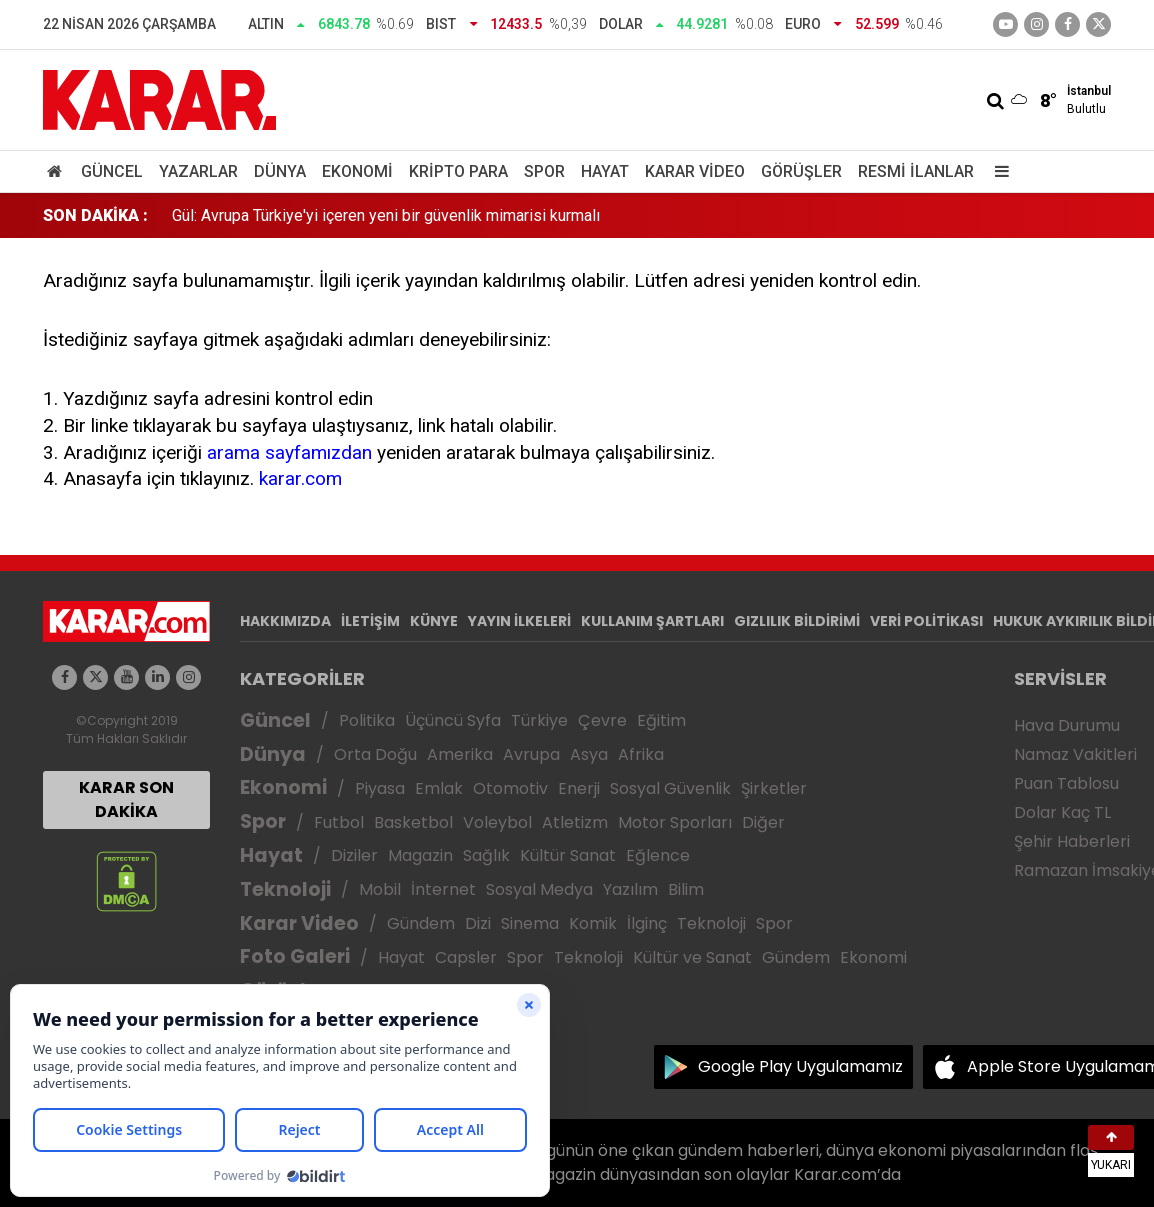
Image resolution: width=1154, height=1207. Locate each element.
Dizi (478, 923)
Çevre (602, 720)
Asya (589, 754)
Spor (544, 171)
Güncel (112, 171)
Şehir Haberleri (1072, 841)
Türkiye (539, 720)
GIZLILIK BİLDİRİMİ (797, 621)
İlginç (647, 923)
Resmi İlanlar (916, 171)
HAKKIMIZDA (285, 621)
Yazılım (630, 889)
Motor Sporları (675, 822)
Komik (593, 923)
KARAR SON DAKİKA (126, 799)
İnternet (443, 889)
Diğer (763, 822)
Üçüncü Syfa (453, 720)
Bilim (686, 889)
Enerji (579, 788)
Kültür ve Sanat (692, 957)
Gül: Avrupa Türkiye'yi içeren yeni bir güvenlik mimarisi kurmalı (386, 215)
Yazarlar (198, 171)
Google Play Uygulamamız (800, 1066)
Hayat (605, 171)
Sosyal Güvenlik (670, 788)
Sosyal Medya (539, 889)
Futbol (339, 822)
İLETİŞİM (370, 621)
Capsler (466, 957)
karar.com (300, 478)
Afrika (641, 754)
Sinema (530, 923)
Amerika (460, 754)
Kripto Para (458, 171)
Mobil (380, 889)
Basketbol (413, 822)
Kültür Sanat (568, 855)
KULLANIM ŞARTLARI (652, 621)
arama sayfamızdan (289, 452)
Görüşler (801, 171)
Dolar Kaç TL (1062, 812)
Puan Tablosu (1066, 783)
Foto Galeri (295, 956)
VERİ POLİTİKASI (926, 621)
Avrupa (531, 754)
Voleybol (497, 822)
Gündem (421, 923)
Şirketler (774, 788)
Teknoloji (285, 889)
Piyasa (380, 788)
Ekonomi (357, 171)
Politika (367, 720)
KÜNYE (434, 621)
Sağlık (486, 855)
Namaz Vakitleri (1075, 754)
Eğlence (658, 855)
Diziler (354, 855)
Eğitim (661, 720)
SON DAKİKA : (95, 215)
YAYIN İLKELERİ (519, 621)
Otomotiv (510, 788)
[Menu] (997, 171)
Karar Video (695, 171)
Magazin (420, 855)
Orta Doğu (375, 754)
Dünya (280, 171)
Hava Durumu (1067, 725)
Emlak (439, 788)
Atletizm (575, 822)
